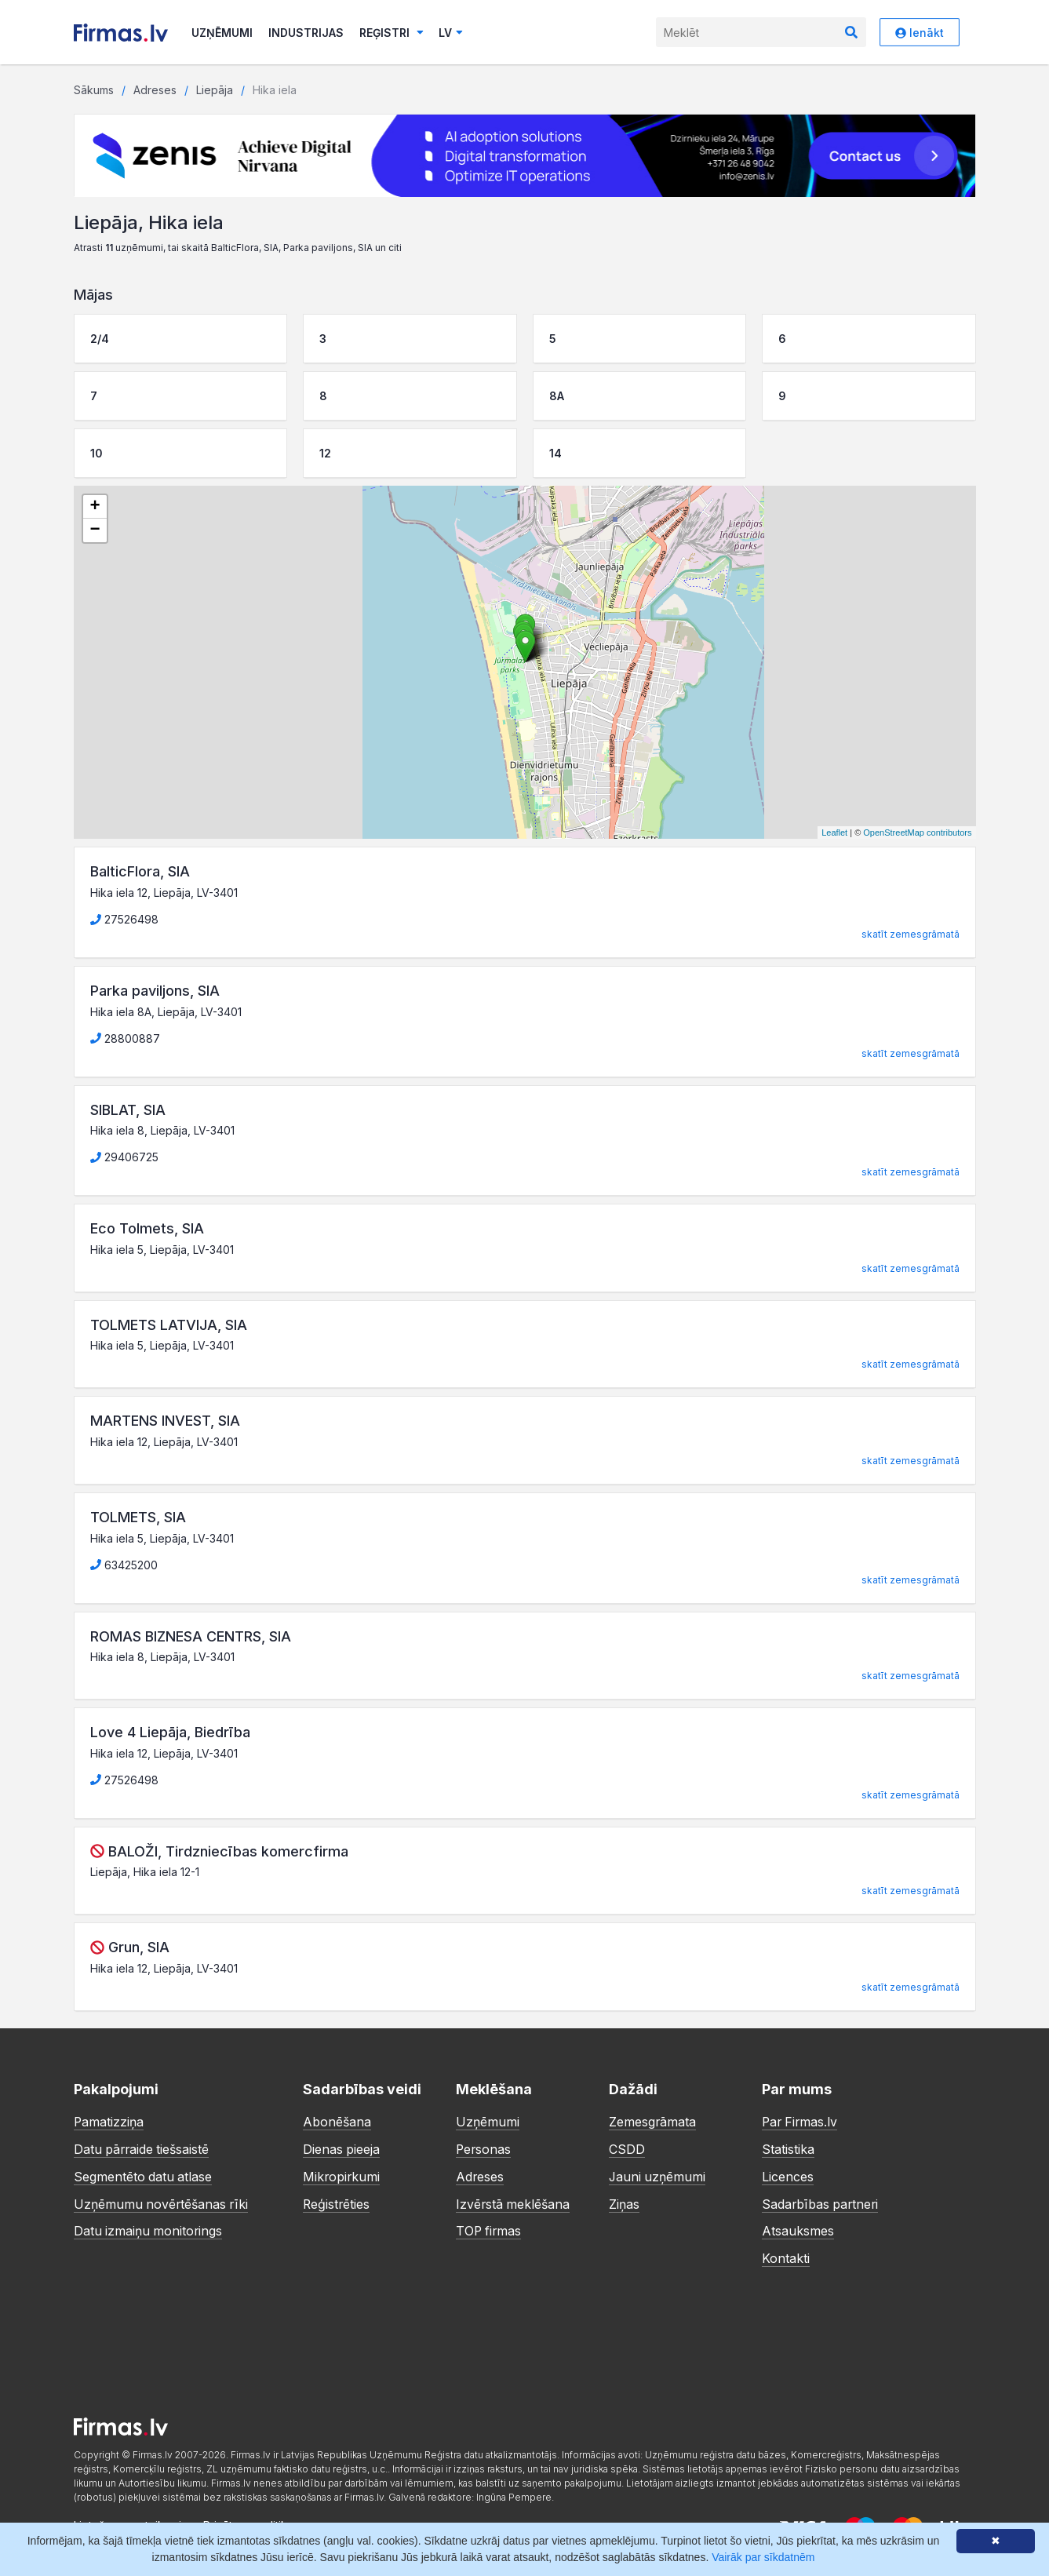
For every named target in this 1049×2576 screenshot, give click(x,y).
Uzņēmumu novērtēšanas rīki (162, 2202)
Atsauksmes (798, 2228)
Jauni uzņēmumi (658, 2175)
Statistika (788, 2148)
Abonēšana (337, 2122)
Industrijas (306, 32)
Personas (484, 2148)
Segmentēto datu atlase (143, 2175)
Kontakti (786, 2255)
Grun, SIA (138, 1947)
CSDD (627, 2148)
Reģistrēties (337, 2202)
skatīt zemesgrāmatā (910, 934)
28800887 (125, 1038)
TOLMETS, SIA (138, 1517)
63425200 (124, 1565)
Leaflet (834, 832)
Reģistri (391, 32)
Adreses (155, 90)
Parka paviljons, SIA (155, 990)
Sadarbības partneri (821, 2202)
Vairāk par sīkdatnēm (763, 2557)
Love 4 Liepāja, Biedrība (170, 1732)
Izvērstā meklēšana (513, 2202)
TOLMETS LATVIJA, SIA (168, 1325)
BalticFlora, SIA (140, 871)
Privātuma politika (248, 2521)
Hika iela (275, 90)
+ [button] (94, 507)
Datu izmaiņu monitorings (149, 2228)
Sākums (94, 90)
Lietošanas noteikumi (127, 2521)
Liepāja (214, 90)
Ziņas (624, 2202)
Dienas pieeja (342, 2148)
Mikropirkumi (342, 2175)
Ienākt (919, 32)
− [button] (94, 530)
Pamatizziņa (109, 2122)
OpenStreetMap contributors (917, 832)
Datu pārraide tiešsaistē (143, 2148)
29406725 (124, 1157)
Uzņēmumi (222, 32)
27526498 (124, 919)
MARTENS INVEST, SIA (165, 1420)
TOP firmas (489, 2228)
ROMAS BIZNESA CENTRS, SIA (190, 1636)
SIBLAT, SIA (128, 1110)
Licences (788, 2175)
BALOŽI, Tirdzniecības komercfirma (228, 1851)
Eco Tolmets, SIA (147, 1228)
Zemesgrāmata (653, 2122)
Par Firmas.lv (801, 2122)
